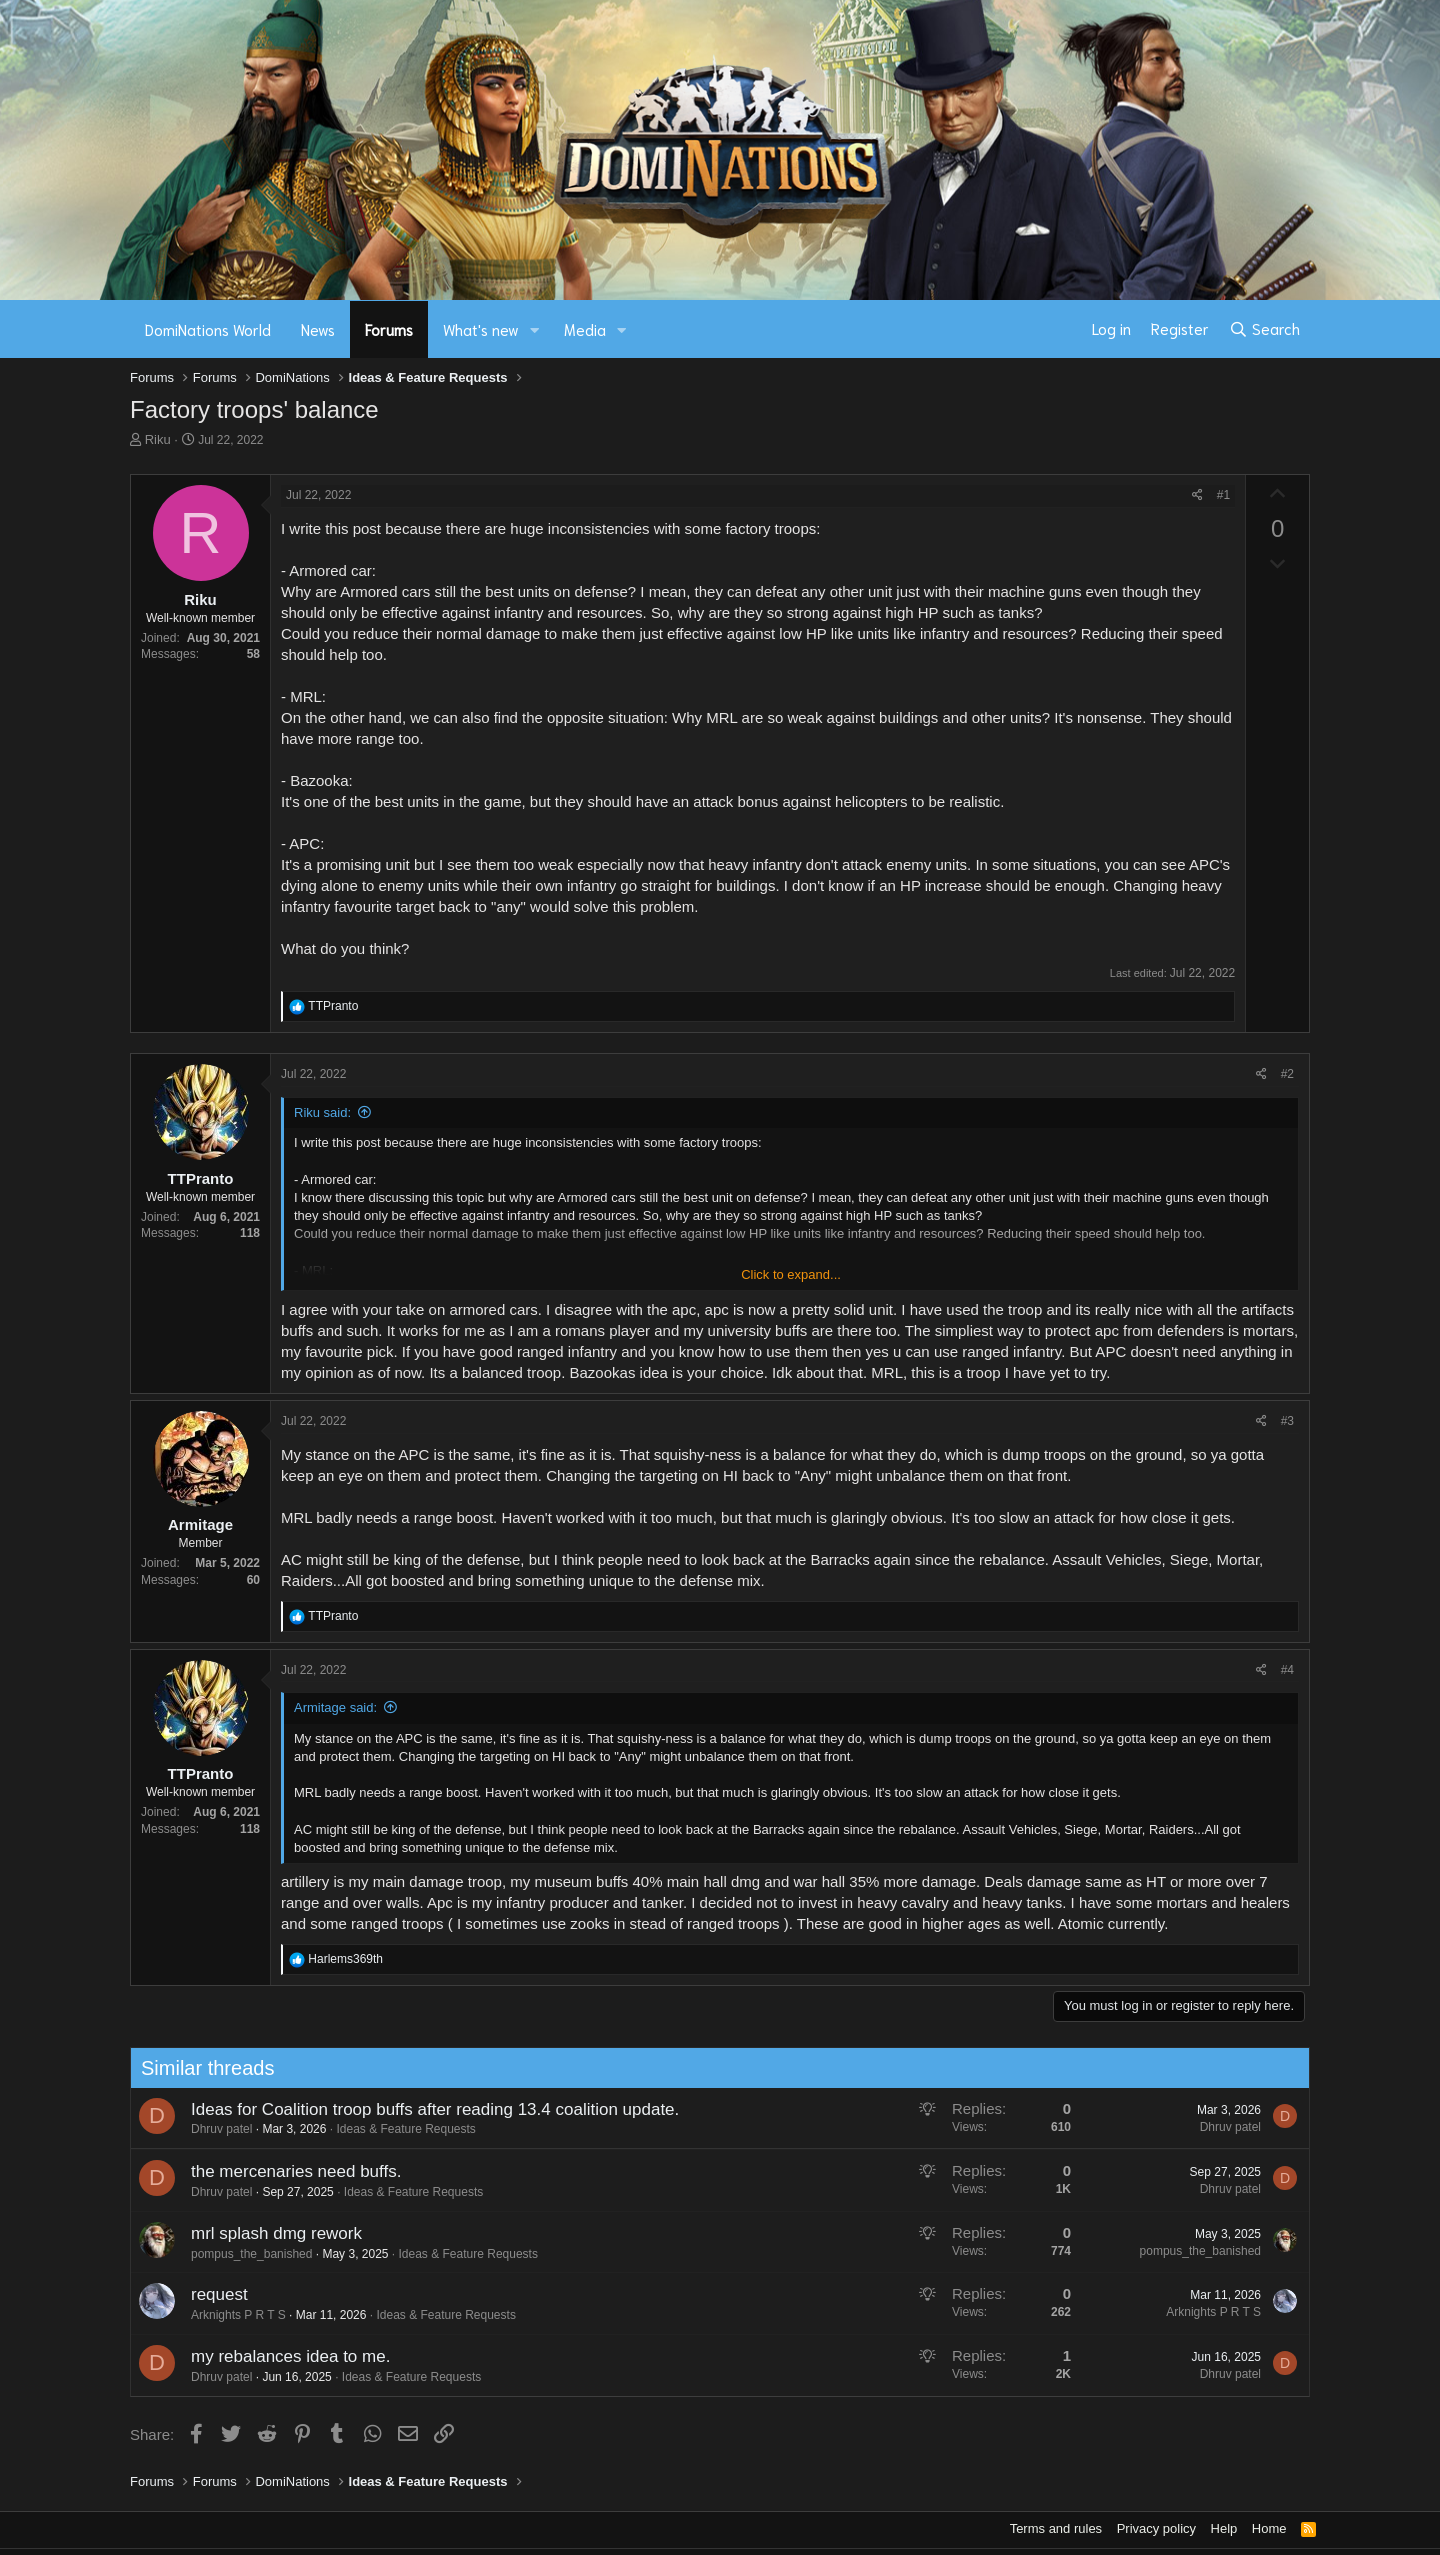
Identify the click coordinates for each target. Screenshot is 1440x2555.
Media (585, 329)
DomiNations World (208, 329)
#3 (1287, 1421)
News (318, 329)
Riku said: (322, 1112)
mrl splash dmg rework (266, 2233)
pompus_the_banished (241, 2254)
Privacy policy (1156, 2528)
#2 (1287, 1074)
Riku (158, 439)
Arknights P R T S (228, 2315)
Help (1224, 2528)
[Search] (1264, 329)
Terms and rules (1056, 2528)
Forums (389, 329)
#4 (1287, 1670)
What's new (481, 329)
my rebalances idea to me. (280, 2356)
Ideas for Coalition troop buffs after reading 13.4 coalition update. (425, 2109)
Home (1269, 2528)
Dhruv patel (211, 2129)
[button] (535, 329)
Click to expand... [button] (791, 1274)
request (209, 2294)
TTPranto (201, 1178)
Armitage (200, 1524)
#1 (1223, 495)
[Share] (1197, 495)
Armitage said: (335, 1707)
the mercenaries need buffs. (286, 2171)
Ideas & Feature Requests (396, 2129)
